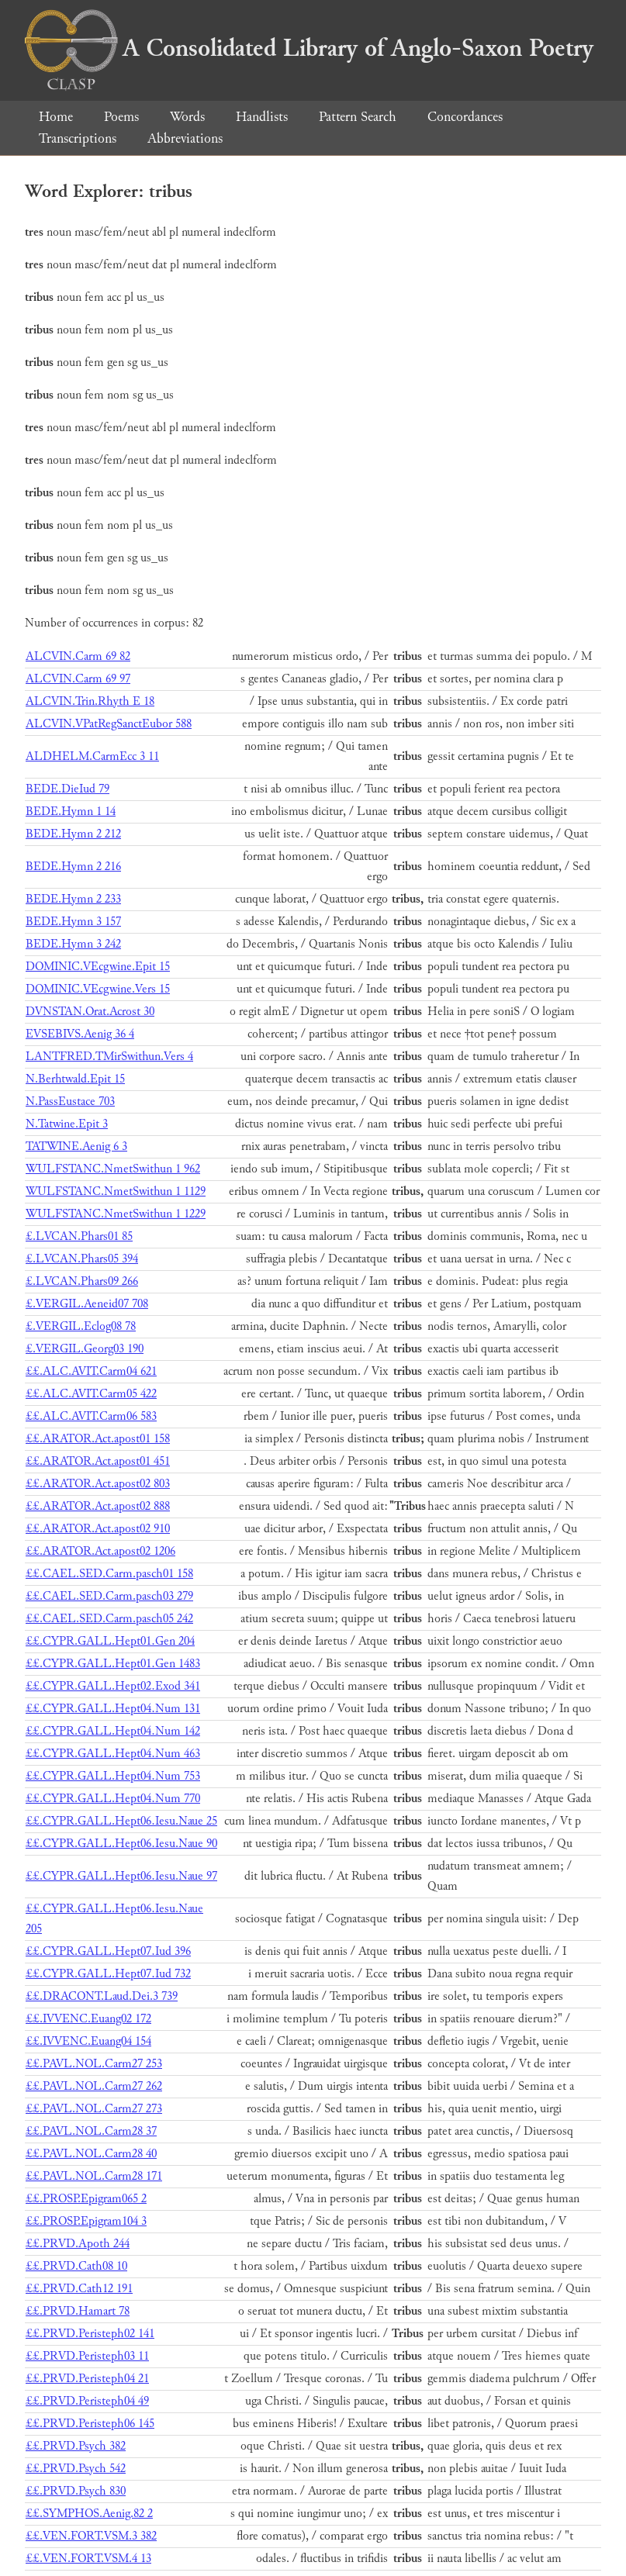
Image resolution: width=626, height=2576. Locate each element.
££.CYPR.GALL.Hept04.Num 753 (113, 1776)
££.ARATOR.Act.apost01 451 (98, 1461)
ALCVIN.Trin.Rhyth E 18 (90, 701)
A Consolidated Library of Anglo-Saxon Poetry (309, 48)
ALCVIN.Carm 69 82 (78, 656)
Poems (121, 116)
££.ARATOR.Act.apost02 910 (98, 1529)
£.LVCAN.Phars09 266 (82, 1281)
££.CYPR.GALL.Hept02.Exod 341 (113, 1686)
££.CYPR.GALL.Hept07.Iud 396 (108, 1951)
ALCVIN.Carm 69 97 (78, 679)
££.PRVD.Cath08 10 (76, 2266)
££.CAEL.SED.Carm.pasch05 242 (109, 1619)
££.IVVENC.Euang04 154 (88, 2041)
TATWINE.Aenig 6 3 (76, 1146)
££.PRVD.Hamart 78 (78, 2311)
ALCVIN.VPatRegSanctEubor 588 (109, 724)
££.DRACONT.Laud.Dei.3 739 (102, 1996)
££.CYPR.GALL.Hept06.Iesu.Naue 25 (121, 1821)
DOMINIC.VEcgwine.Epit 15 (98, 966)
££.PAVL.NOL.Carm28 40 (91, 2154)
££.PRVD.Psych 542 (76, 2469)
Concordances (465, 116)
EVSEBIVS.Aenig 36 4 (80, 1034)
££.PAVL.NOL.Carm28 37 (91, 2131)
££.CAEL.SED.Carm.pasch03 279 (109, 1596)
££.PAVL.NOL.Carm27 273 (94, 2109)
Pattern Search (357, 116)
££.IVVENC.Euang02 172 (88, 2019)
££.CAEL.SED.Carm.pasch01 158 (109, 1574)
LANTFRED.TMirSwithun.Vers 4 (109, 1056)
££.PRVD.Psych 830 (76, 2491)
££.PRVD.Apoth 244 (78, 2244)
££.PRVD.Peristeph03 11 (87, 2356)
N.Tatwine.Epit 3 (67, 1124)
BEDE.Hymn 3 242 (73, 944)
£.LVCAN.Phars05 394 (82, 1259)
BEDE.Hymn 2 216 (73, 866)
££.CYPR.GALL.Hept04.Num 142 (113, 1731)
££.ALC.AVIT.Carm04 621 (91, 1371)
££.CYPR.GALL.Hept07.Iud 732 (108, 1974)
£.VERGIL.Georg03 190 (85, 1349)
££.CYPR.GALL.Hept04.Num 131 (113, 1709)
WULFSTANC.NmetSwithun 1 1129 (116, 1191)
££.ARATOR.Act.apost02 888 (98, 1506)
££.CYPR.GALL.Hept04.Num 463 (113, 1754)
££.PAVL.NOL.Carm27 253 (94, 2064)
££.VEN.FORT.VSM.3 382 (91, 2536)
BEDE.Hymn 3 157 (73, 922)
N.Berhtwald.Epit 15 (75, 1079)
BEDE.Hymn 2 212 (73, 834)
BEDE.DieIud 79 (67, 789)
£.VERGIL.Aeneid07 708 (87, 1304)
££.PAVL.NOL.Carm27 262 (94, 2086)
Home (56, 116)
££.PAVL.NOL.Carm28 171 (94, 2176)
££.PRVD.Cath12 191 (79, 2289)
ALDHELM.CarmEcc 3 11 (92, 756)
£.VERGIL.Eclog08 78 (81, 1326)
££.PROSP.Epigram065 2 (86, 2199)
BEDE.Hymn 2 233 (73, 899)
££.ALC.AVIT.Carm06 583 (91, 1416)
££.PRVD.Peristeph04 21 (87, 2379)
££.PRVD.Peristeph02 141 (90, 2334)
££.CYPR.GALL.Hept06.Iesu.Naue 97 (121, 1876)
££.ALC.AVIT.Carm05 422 (91, 1394)
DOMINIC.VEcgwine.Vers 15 (98, 989)
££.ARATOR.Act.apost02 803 (98, 1484)
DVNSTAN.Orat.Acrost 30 (90, 1011)
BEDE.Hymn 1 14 (71, 811)
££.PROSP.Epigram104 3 (86, 2221)
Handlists (262, 116)
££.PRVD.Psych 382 (76, 2446)
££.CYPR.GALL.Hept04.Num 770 (113, 1799)
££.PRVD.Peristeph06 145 (90, 2424)
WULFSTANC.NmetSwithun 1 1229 (116, 1214)
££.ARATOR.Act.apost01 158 (98, 1439)
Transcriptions (77, 138)
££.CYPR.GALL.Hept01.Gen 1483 (113, 1664)
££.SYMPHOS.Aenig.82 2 (89, 2513)
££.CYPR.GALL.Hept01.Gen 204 (110, 1641)
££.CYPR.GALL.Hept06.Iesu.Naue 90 (121, 1844)
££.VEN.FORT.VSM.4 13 (88, 2558)
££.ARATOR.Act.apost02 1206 (100, 1551)
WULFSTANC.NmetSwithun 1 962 (113, 1169)
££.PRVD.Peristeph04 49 (87, 2401)
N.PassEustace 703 (70, 1101)
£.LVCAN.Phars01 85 (79, 1236)
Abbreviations (185, 138)
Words (187, 116)
